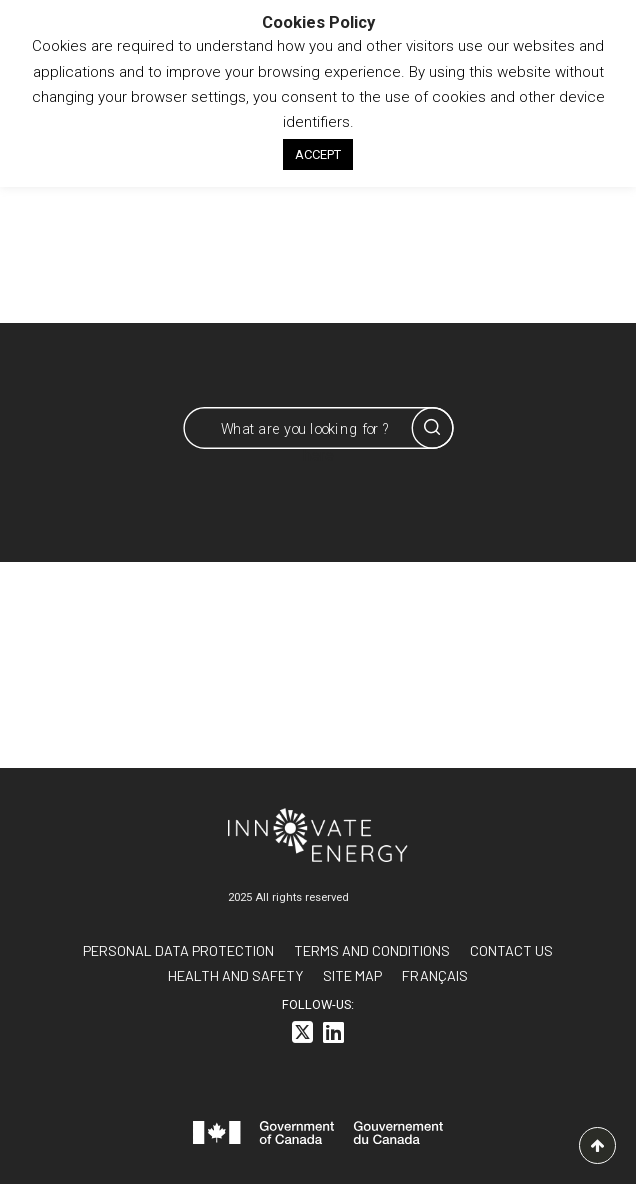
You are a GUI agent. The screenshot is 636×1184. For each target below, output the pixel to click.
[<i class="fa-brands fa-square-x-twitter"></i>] (302, 1035)
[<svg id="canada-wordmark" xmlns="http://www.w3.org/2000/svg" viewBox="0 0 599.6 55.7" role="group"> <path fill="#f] (318, 1136)
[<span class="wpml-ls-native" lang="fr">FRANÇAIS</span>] (435, 975)
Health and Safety (235, 975)
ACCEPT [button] (318, 154)
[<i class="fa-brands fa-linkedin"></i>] (333, 1035)
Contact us (511, 950)
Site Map (352, 975)
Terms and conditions (372, 950)
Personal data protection (178, 950)
